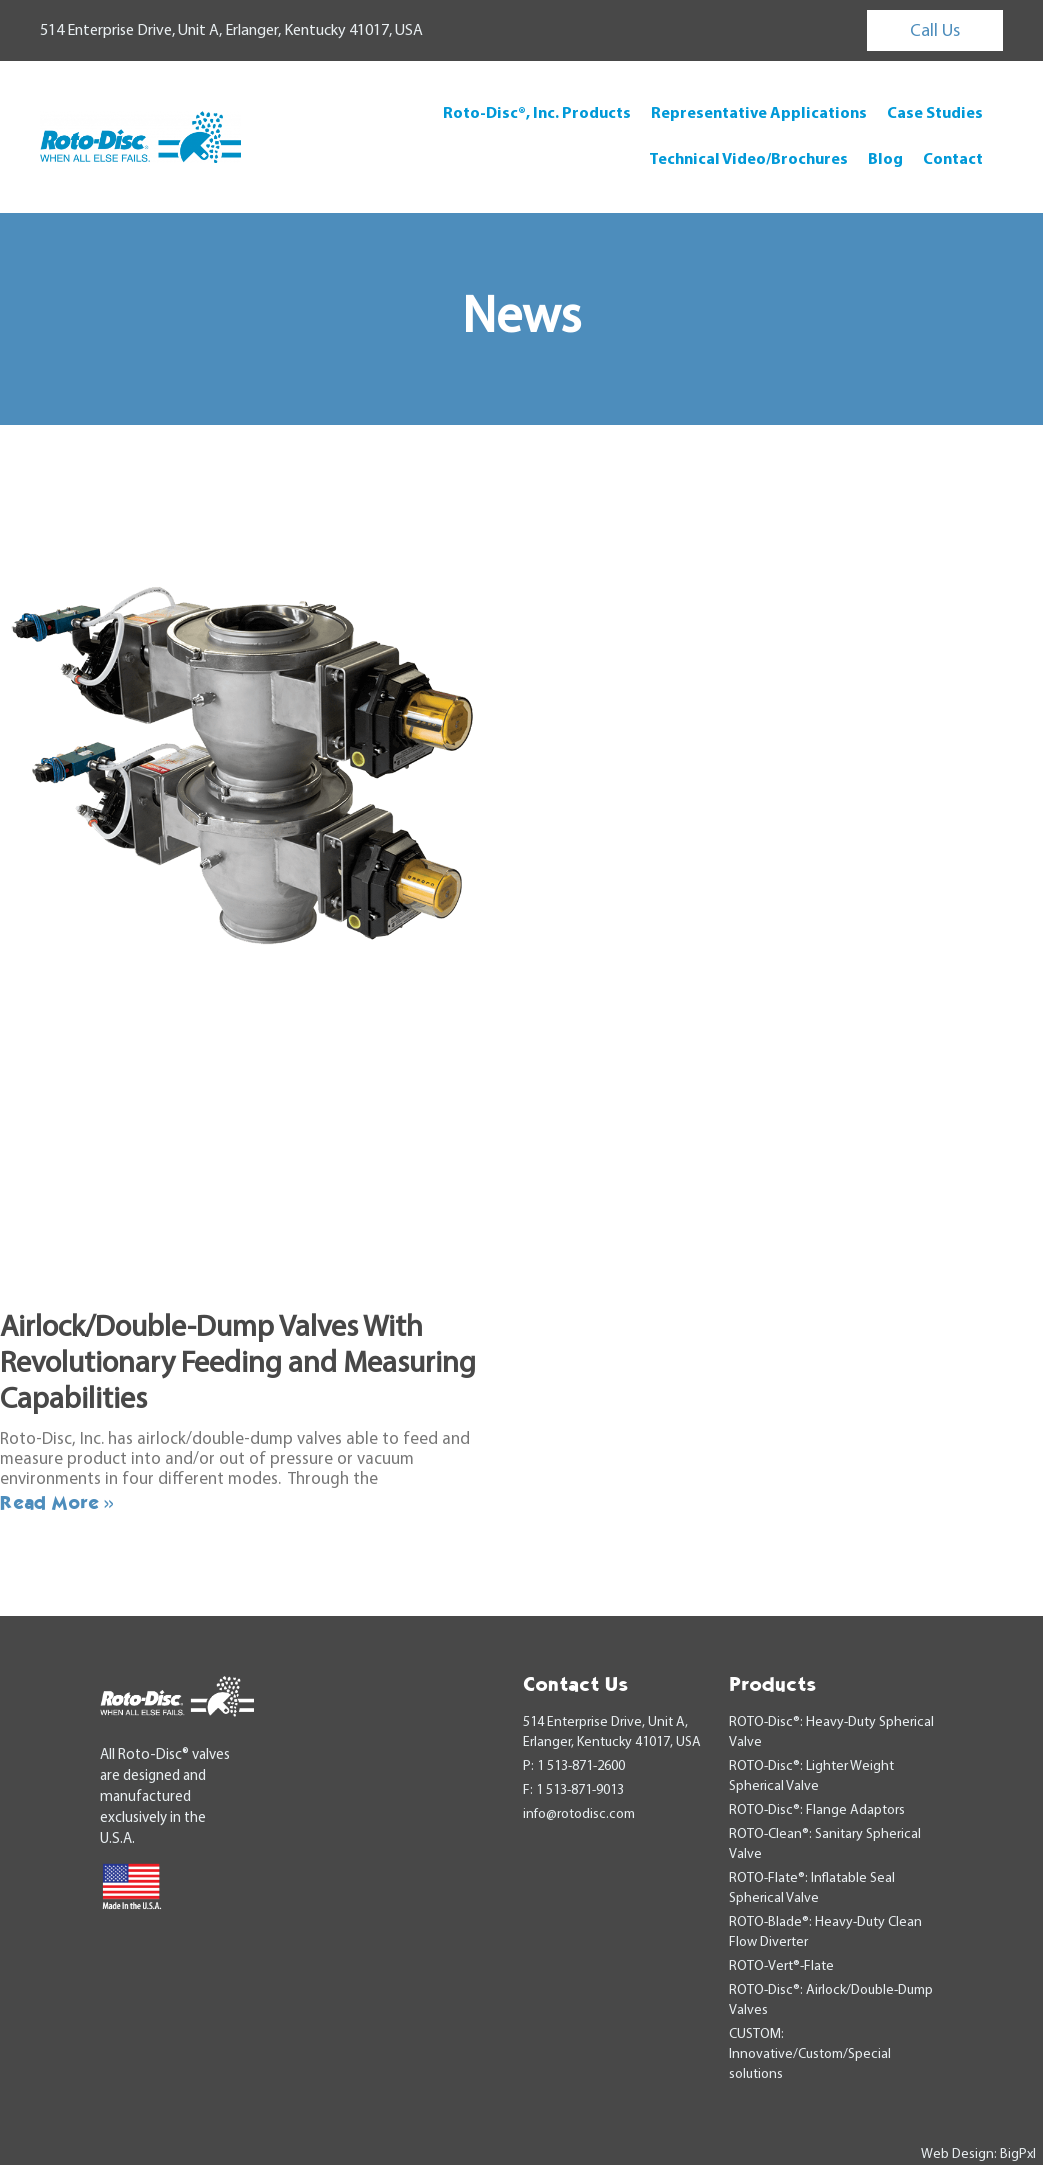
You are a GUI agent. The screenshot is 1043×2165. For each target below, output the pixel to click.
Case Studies (935, 114)
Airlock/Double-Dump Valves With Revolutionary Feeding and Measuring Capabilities (238, 1364)
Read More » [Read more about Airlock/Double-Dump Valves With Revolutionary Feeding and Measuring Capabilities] (57, 1502)
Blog (885, 160)
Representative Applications (759, 114)
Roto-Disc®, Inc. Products (537, 114)
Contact (953, 160)
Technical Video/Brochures (748, 160)
